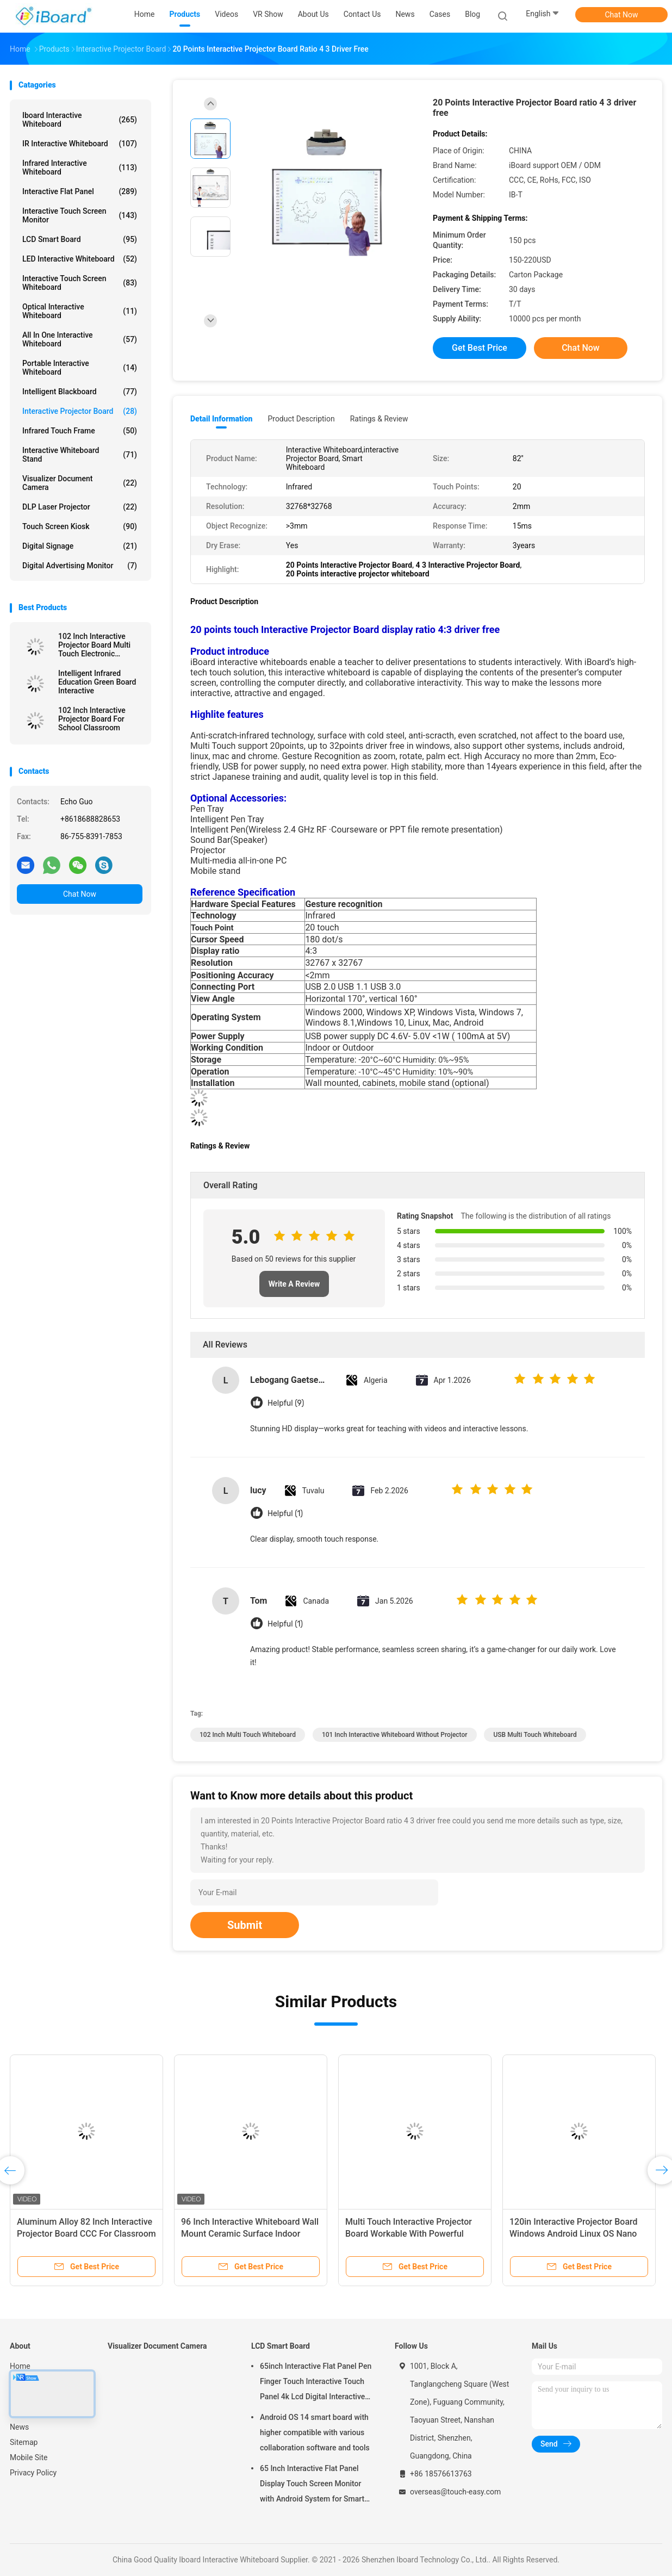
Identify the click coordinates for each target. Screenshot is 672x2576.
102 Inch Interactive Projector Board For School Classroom (92, 719)
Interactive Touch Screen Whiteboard (79, 282)
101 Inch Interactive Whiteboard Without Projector (395, 1735)
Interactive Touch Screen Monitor (79, 215)
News (19, 2427)
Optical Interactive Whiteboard (79, 311)
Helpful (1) (285, 1513)
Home (20, 2366)
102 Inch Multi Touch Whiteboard (248, 1735)
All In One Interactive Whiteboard (79, 339)
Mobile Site (29, 2457)
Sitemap (24, 2442)
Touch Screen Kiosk (79, 526)
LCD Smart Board (79, 239)
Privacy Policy (33, 2472)
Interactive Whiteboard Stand (79, 454)
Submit (244, 1925)
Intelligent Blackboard (79, 391)
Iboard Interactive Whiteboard (79, 119)
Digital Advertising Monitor (79, 565)
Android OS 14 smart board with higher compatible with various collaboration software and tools (315, 2432)
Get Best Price (479, 348)
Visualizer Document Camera (79, 483)
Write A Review (294, 1284)
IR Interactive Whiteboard (79, 143)
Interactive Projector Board (79, 411)
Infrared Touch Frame (79, 430)
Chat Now (621, 14)
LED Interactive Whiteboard (79, 258)
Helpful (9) (285, 1403)
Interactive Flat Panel (79, 191)
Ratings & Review (379, 418)
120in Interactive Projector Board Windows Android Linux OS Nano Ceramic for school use (573, 2234)
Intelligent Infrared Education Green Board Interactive (97, 682)
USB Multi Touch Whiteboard (534, 1735)
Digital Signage (79, 546)
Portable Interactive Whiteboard (79, 367)
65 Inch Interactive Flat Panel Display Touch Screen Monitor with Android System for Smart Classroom (312, 2485)
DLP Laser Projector (79, 506)
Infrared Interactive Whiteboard (79, 167)
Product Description (300, 418)
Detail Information (221, 418)
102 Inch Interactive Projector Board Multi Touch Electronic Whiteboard (94, 645)
